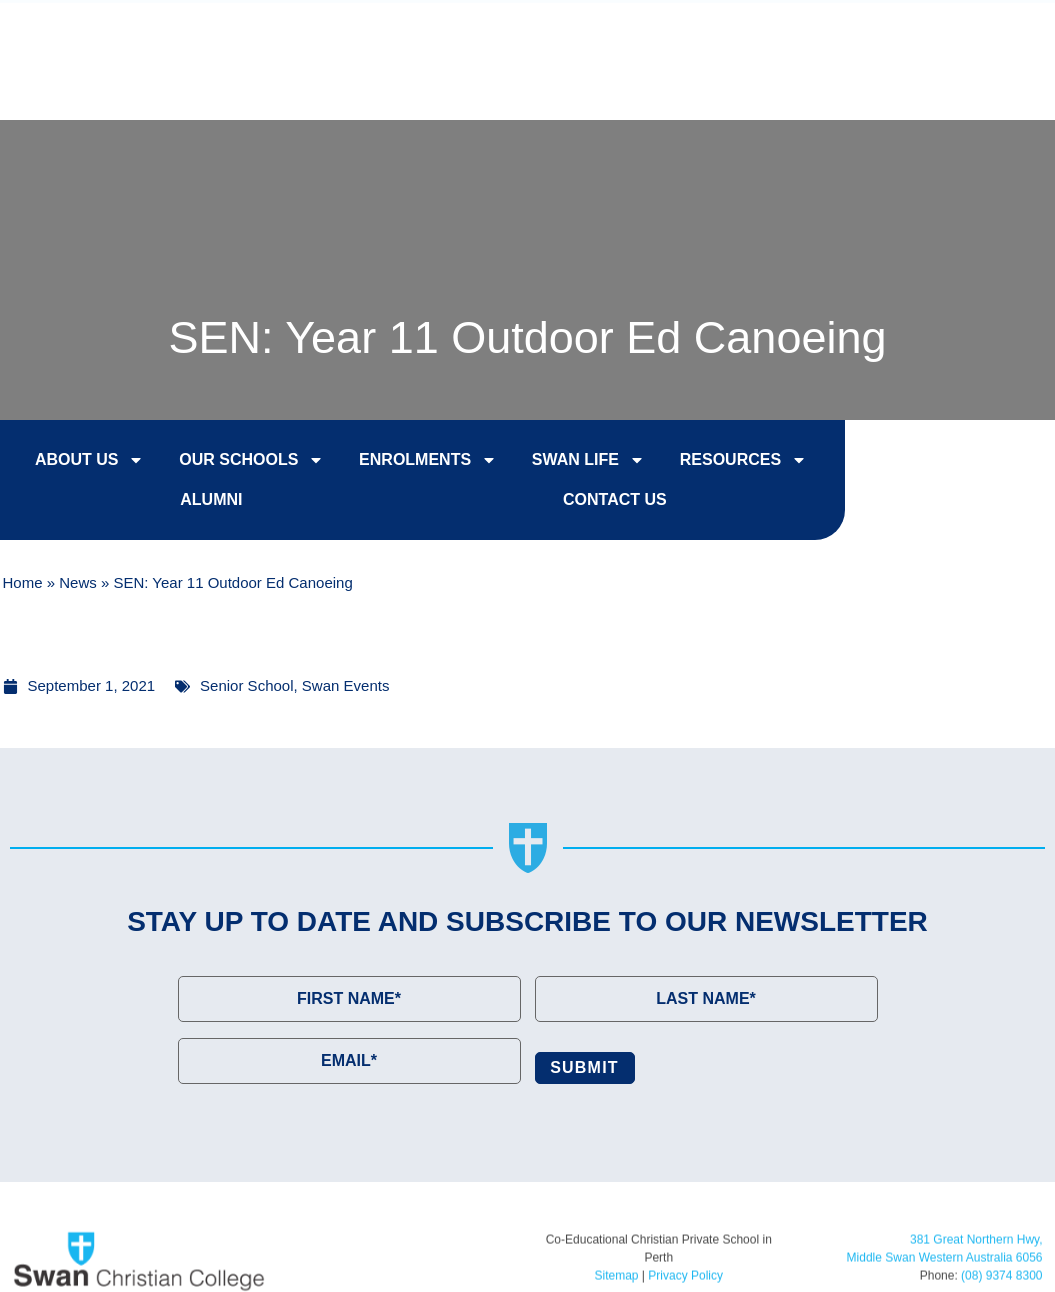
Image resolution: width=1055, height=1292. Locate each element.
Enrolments (428, 460)
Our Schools (251, 460)
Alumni (211, 499)
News (78, 582)
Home (23, 582)
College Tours (796, 34)
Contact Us (958, 34)
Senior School (246, 685)
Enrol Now (635, 34)
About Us (90, 460)
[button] (1000, 85)
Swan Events (346, 685)
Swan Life (588, 460)
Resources (743, 460)
